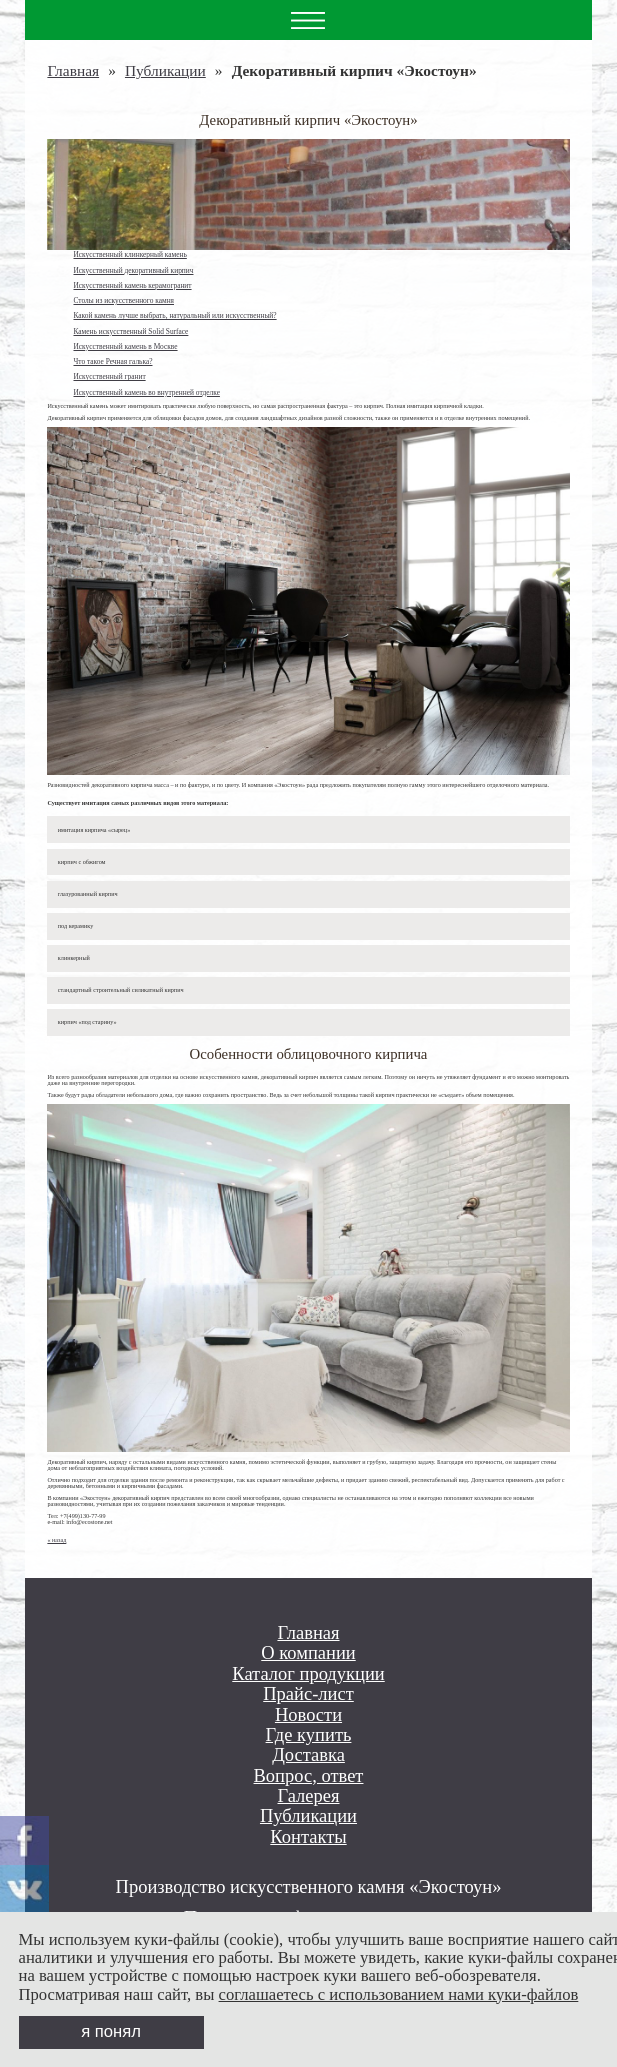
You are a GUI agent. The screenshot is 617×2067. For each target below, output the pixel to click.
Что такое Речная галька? (112, 361)
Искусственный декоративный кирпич (133, 270)
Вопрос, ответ (309, 1776)
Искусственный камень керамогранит (132, 285)
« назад (56, 1540)
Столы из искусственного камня (123, 300)
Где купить (309, 1735)
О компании (308, 1653)
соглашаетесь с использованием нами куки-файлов (399, 1994)
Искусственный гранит (109, 376)
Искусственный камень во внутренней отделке (146, 392)
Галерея (308, 1796)
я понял (111, 2031)
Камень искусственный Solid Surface (130, 331)
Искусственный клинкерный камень (129, 254)
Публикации (165, 70)
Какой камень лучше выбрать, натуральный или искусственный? (174, 315)
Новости (308, 1715)
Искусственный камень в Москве (125, 346)
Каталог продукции (308, 1674)
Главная (73, 70)
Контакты (308, 1837)
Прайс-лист (308, 1694)
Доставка (308, 1755)
